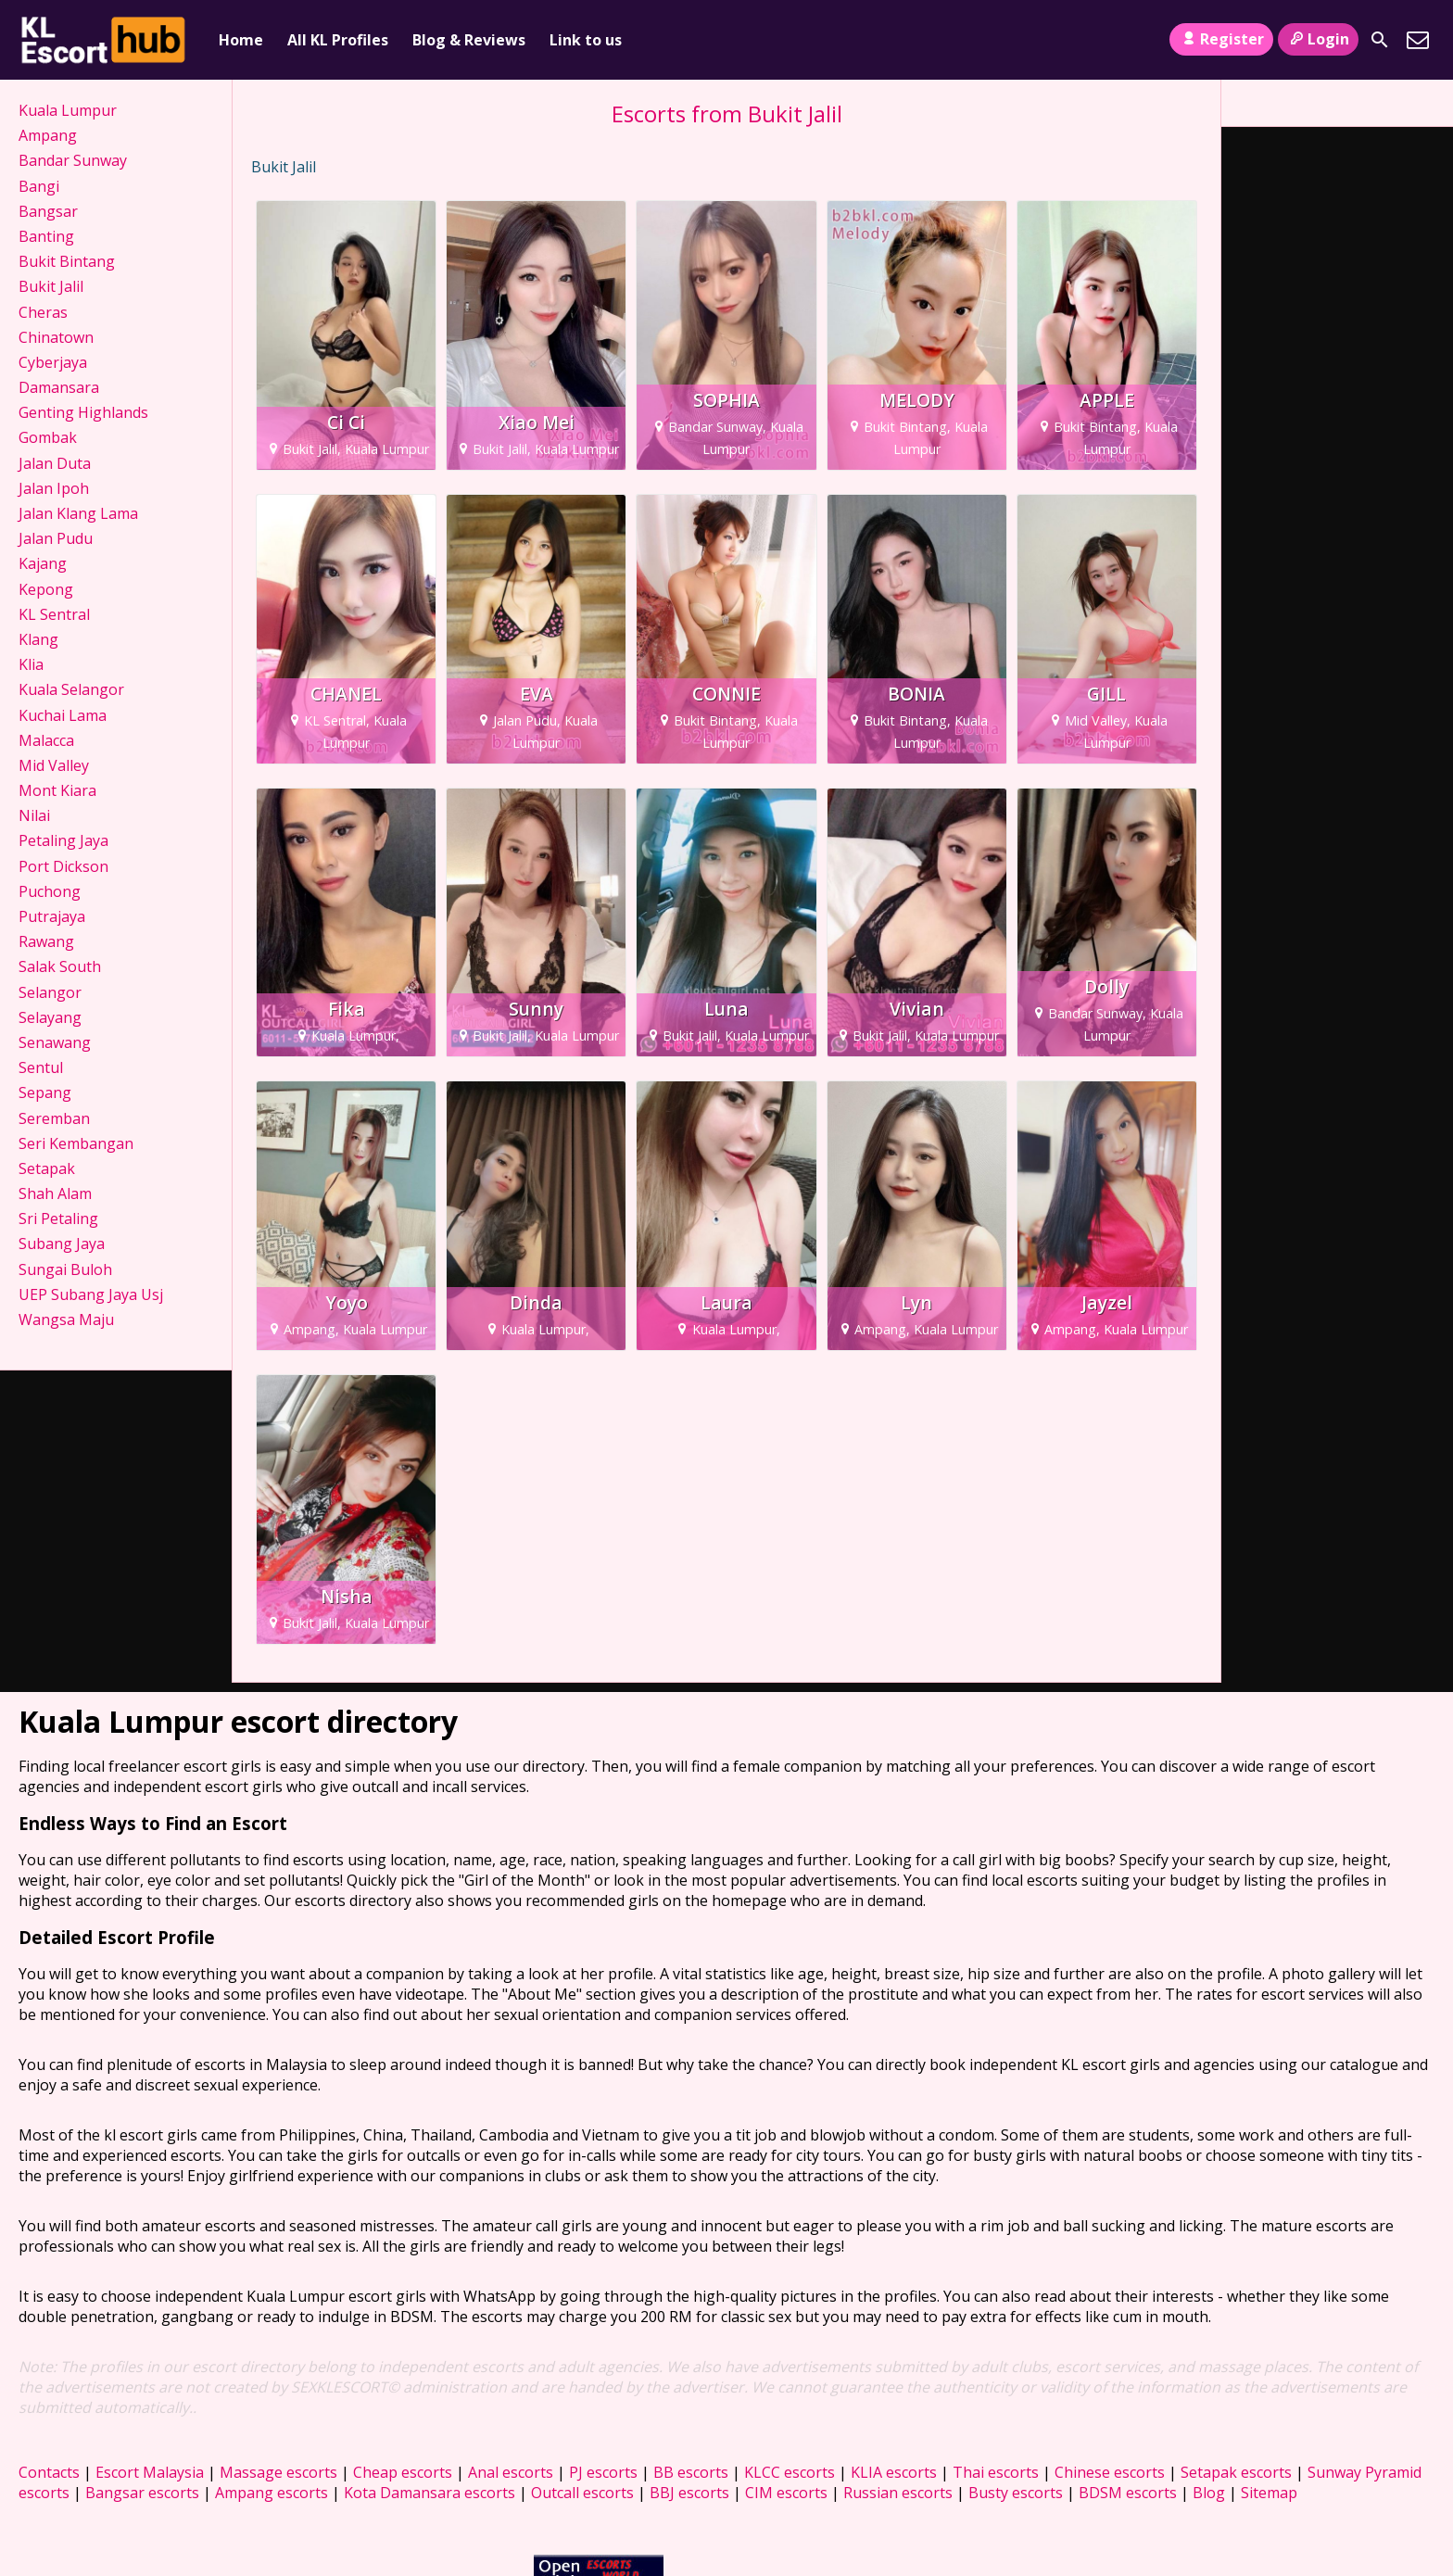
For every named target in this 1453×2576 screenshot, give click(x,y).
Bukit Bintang (67, 261)
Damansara (59, 387)
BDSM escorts (1128, 2492)
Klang (38, 639)
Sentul (41, 1067)
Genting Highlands (83, 412)
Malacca (46, 740)
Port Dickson (63, 866)
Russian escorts (898, 2492)
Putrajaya (52, 916)
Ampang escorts (271, 2492)
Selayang (50, 1017)
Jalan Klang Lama (78, 513)
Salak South (60, 966)
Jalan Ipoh (54, 488)
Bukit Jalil (51, 286)
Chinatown (56, 337)
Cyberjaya (53, 362)
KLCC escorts (789, 2472)
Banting (46, 236)
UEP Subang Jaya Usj (91, 1294)
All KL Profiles (337, 40)
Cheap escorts (402, 2472)
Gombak (48, 437)
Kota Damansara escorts (429, 2492)
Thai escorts (996, 2472)
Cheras (43, 312)
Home (241, 40)
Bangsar (48, 211)
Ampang (48, 135)
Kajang (43, 563)
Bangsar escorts (142, 2492)
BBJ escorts (689, 2492)
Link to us (586, 40)
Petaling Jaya (63, 840)
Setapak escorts (1236, 2472)
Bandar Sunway (73, 160)
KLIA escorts (894, 2472)
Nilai (34, 815)
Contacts (49, 2472)
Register (1221, 39)
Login (1318, 39)
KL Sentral (54, 614)
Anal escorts (510, 2472)
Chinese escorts (1110, 2472)
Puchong (50, 891)
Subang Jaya (62, 1243)
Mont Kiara (57, 790)
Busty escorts (1015, 2492)
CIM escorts (786, 2492)
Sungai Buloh (65, 1269)
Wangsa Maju (66, 1319)
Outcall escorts (582, 2492)
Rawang (46, 941)
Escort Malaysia (149, 2472)
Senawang (55, 1042)
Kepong (46, 589)
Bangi (39, 186)
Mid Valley (54, 765)
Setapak (47, 1168)
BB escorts (690, 2472)
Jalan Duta (55, 463)
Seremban (54, 1118)
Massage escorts (278, 2472)
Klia (31, 664)
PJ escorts (603, 2472)
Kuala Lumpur (68, 110)
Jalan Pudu (56, 538)
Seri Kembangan (76, 1143)
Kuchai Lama (63, 715)
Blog (1209, 2492)
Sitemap (1269, 2492)
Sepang (45, 1092)
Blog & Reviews (468, 40)
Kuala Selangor (71, 689)
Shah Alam (55, 1193)
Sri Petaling (58, 1218)
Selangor (50, 992)
